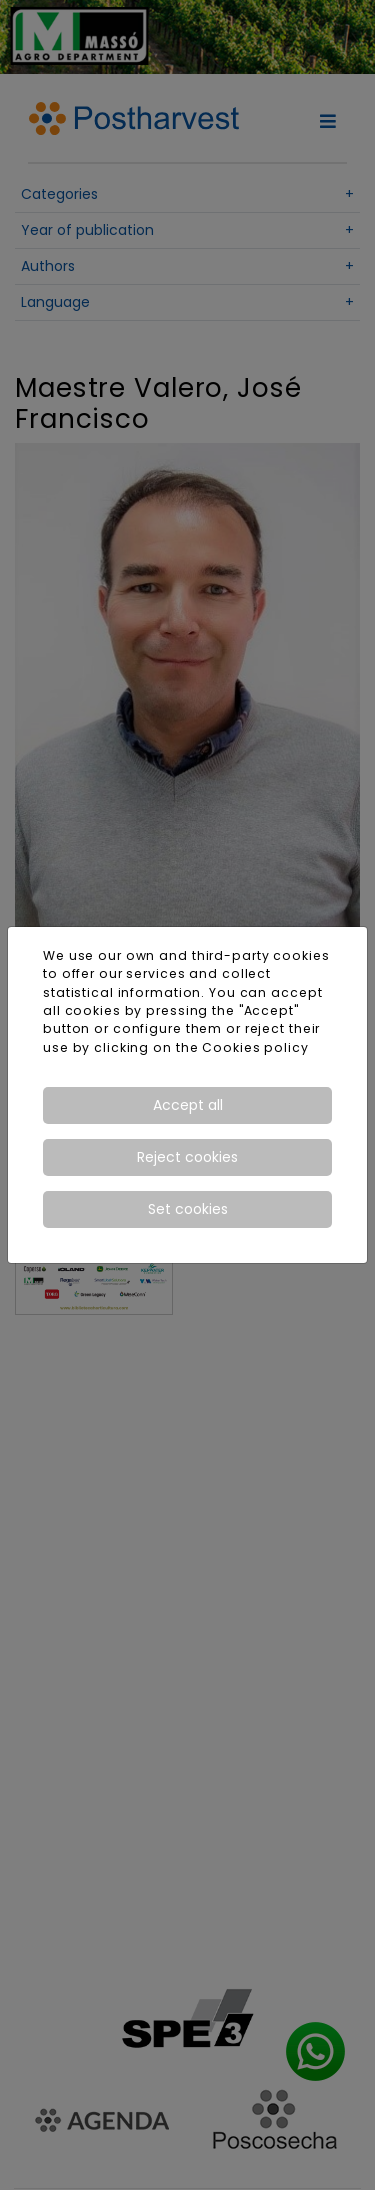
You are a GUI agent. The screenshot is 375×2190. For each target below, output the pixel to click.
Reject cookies (187, 1157)
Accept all (188, 1105)
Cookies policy (255, 1047)
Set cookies (188, 1209)
